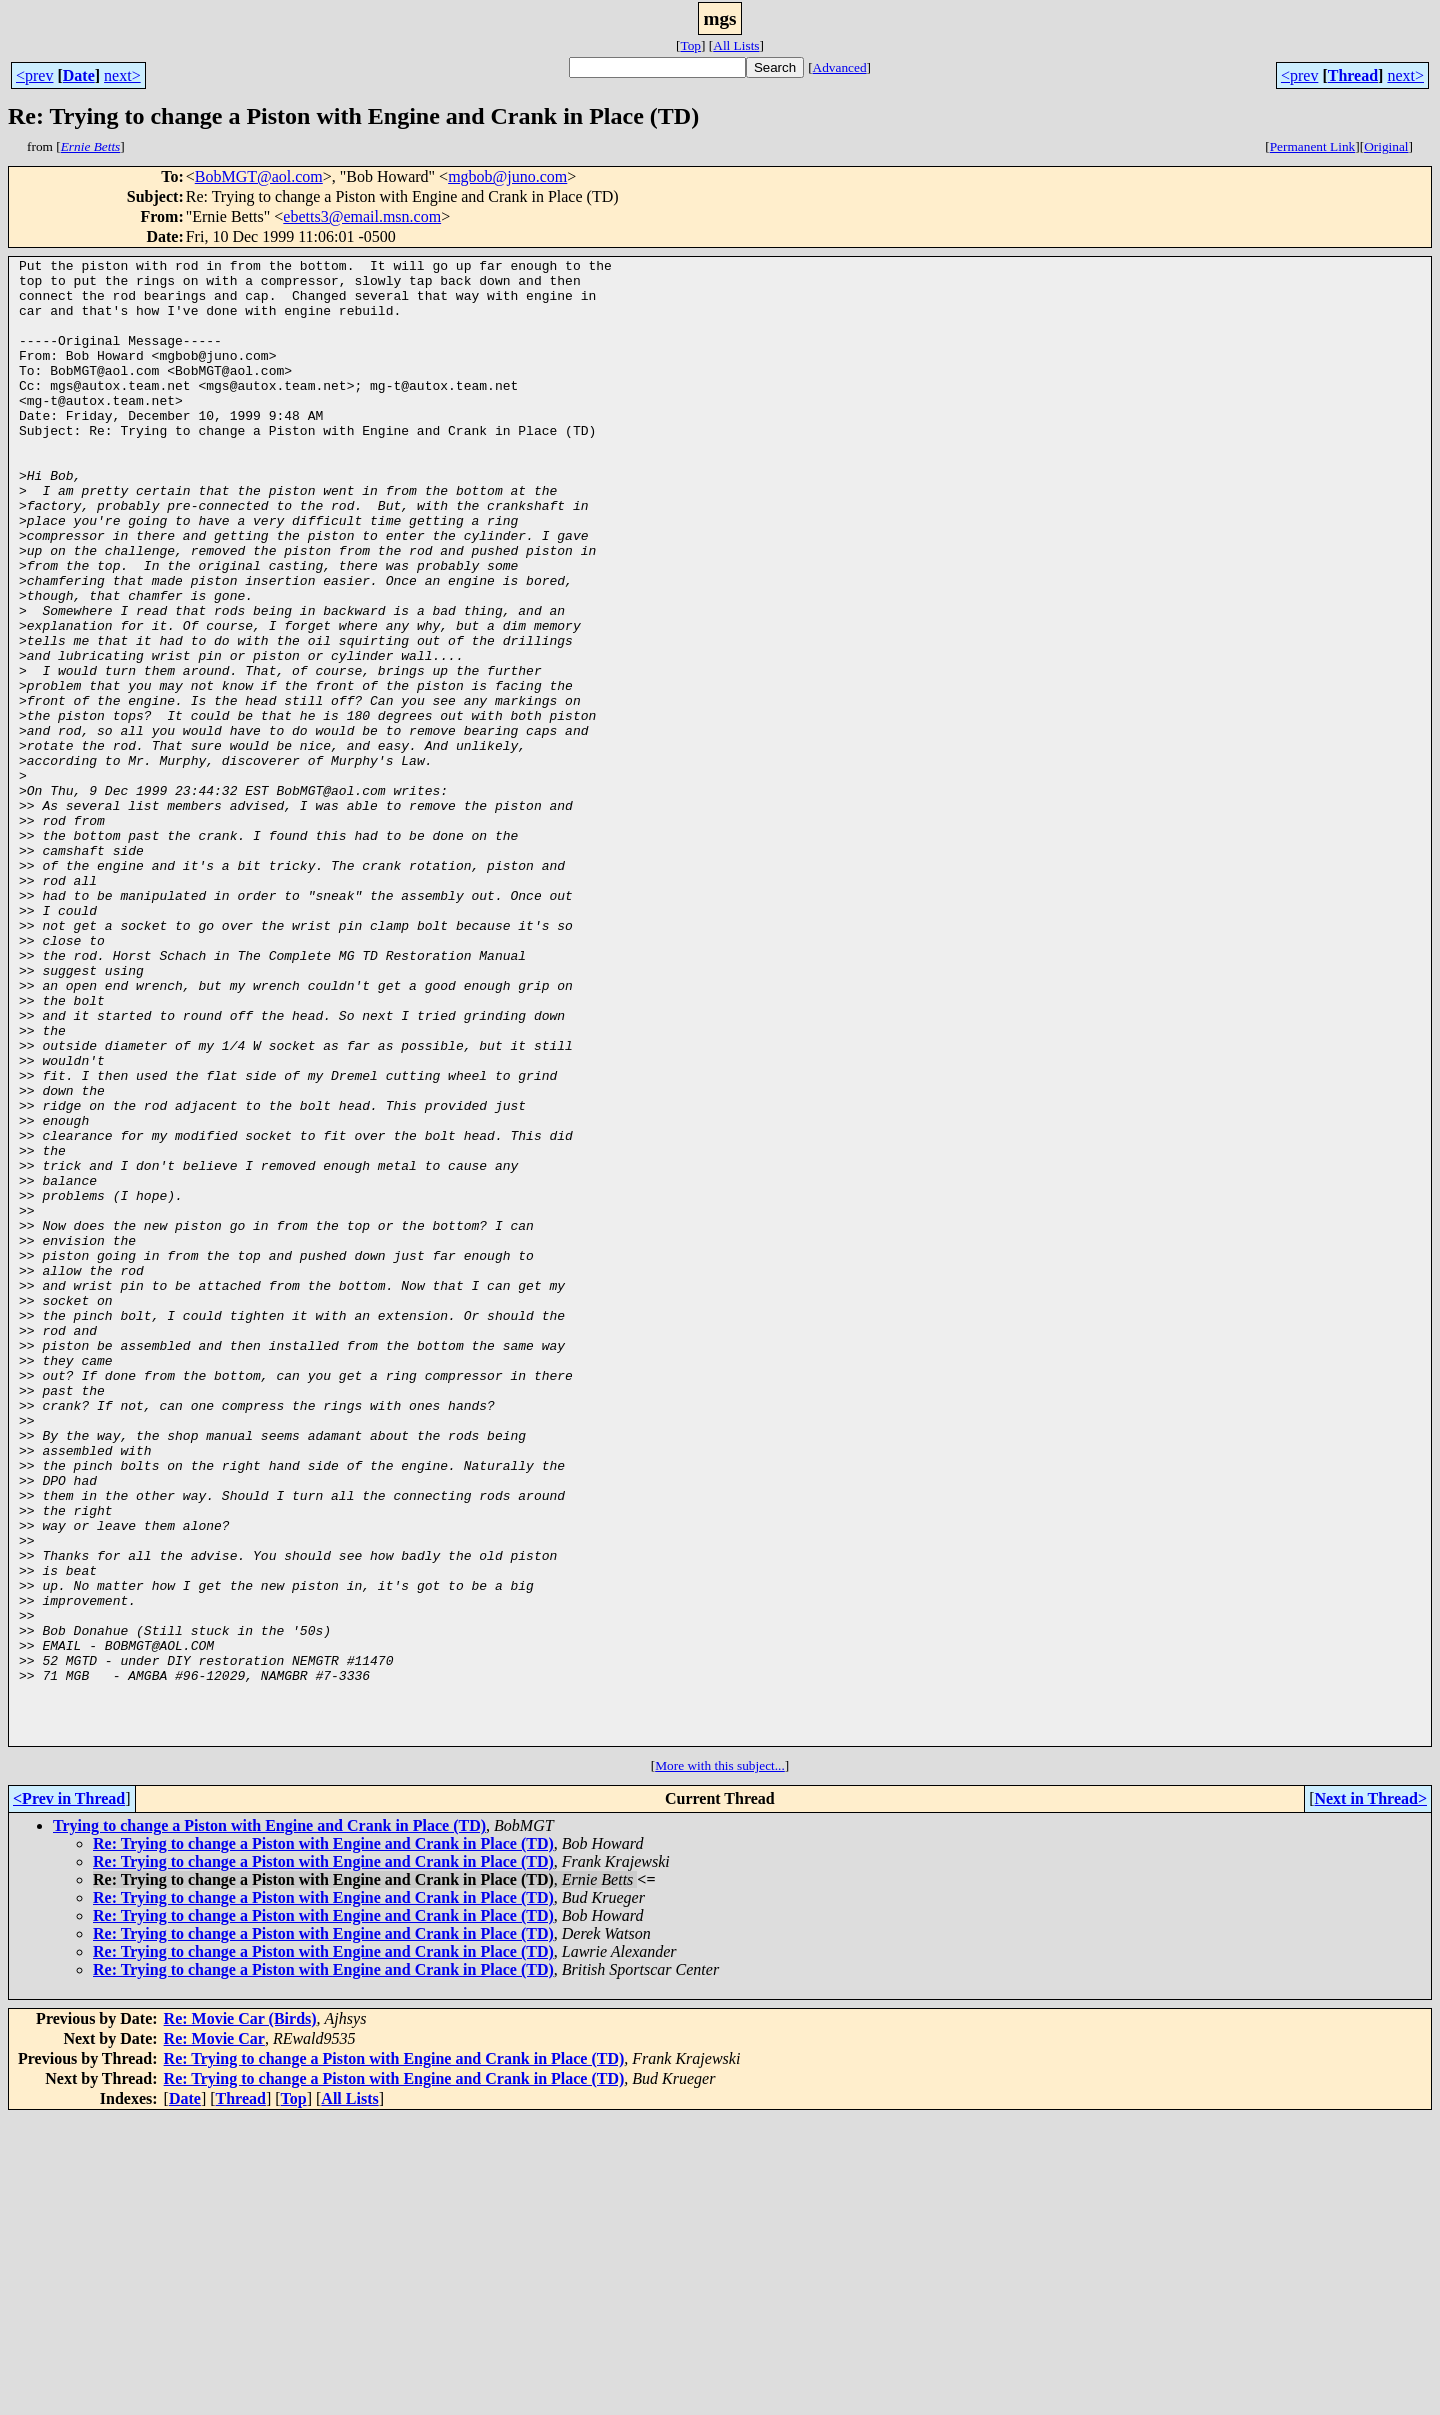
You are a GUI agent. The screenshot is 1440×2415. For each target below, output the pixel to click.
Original (1386, 146)
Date (79, 75)
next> (122, 75)
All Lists (736, 45)
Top (690, 45)
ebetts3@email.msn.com (362, 216)
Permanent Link (1313, 146)
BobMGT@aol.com (259, 176)
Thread (1353, 75)
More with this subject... (720, 2062)
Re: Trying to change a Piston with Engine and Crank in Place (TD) (323, 2140)
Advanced (840, 67)
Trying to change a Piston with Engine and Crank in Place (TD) (269, 2122)
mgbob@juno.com (507, 176)
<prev (34, 75)
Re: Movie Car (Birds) (240, 2315)
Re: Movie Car (214, 2335)
